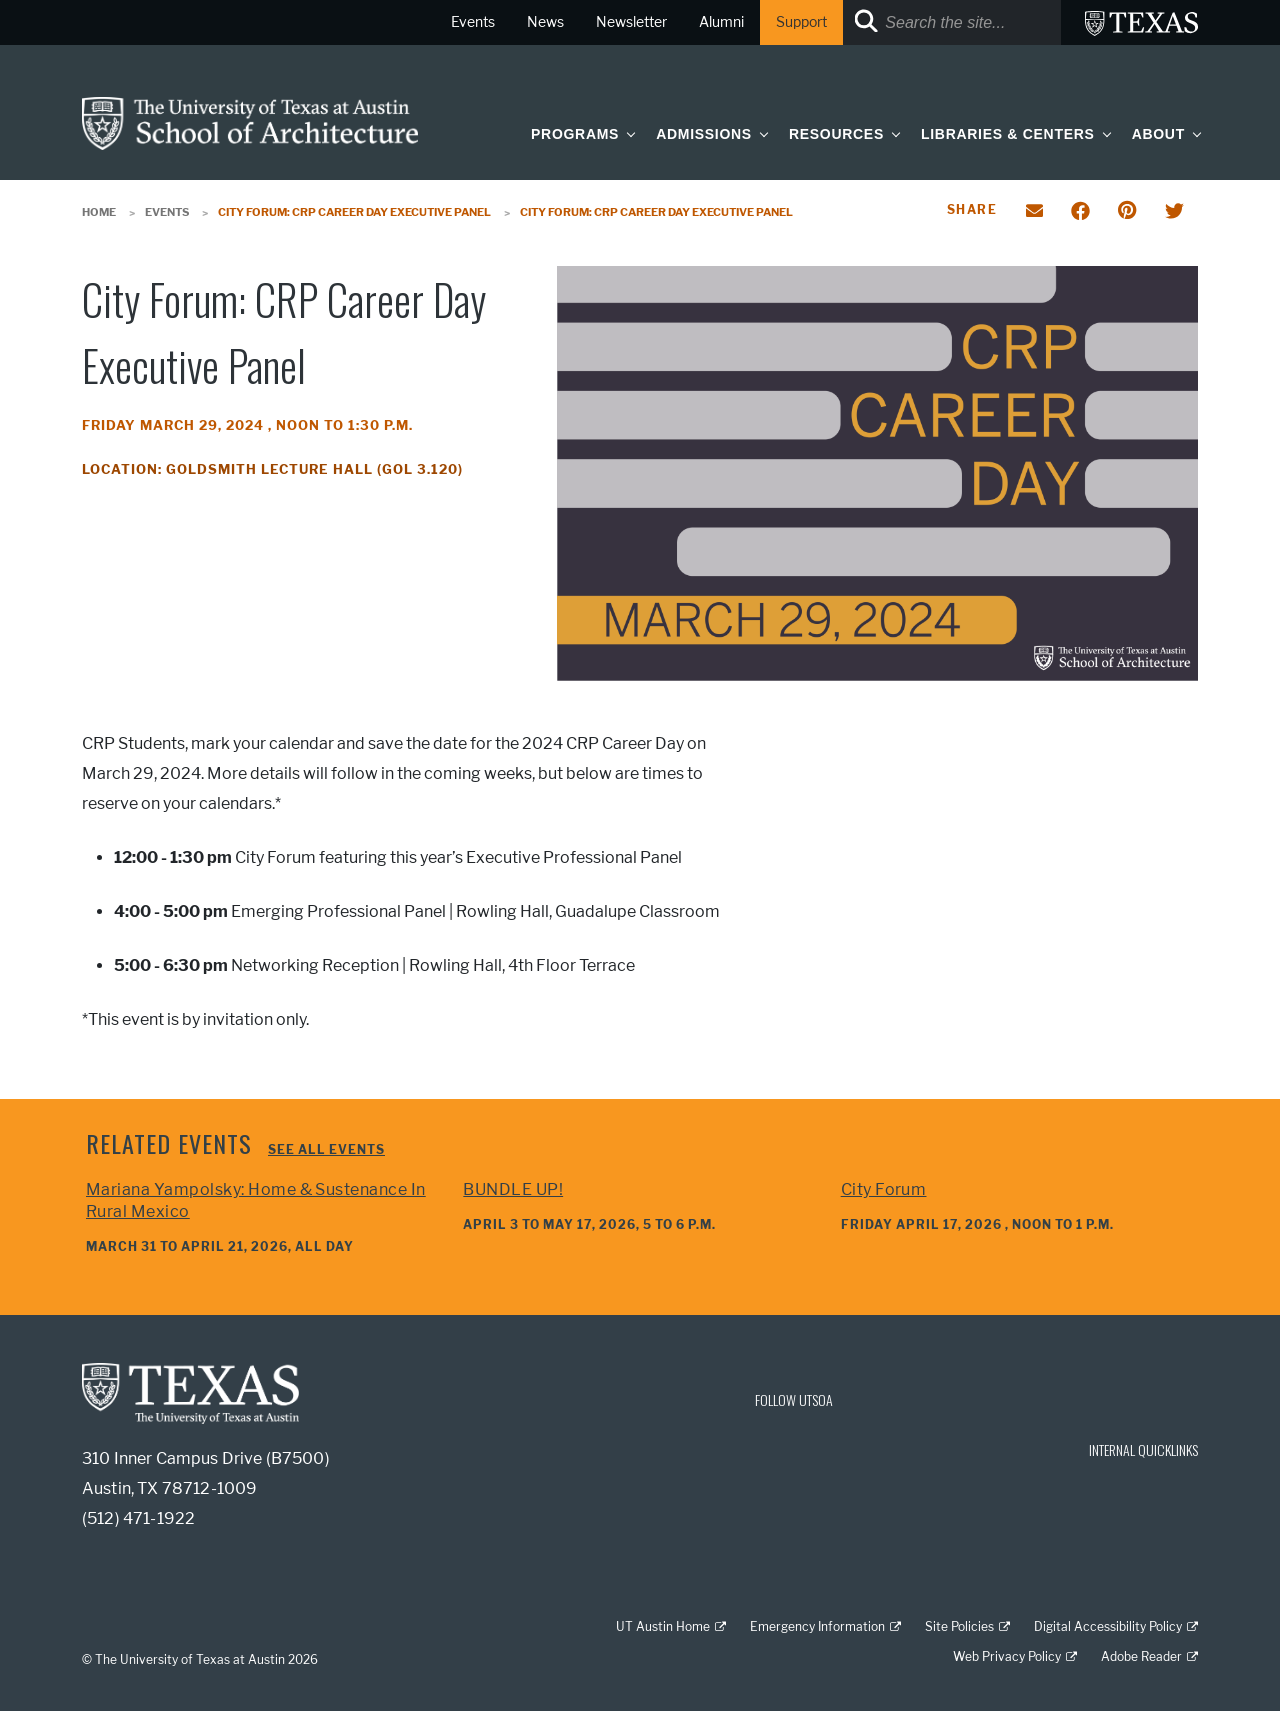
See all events (326, 1149)
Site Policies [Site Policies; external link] (959, 1626)
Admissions (704, 134)
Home (99, 212)
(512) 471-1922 (138, 1518)
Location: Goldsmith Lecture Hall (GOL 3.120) (272, 469)
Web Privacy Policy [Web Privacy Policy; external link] (1007, 1656)
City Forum (884, 1189)
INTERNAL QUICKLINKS (1143, 1449)
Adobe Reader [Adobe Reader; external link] (1141, 1656)
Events (167, 212)
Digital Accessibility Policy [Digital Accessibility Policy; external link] (1108, 1626)
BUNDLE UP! (513, 1189)
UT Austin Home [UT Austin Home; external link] (663, 1626)
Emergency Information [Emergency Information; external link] (817, 1626)
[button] (627, 133)
